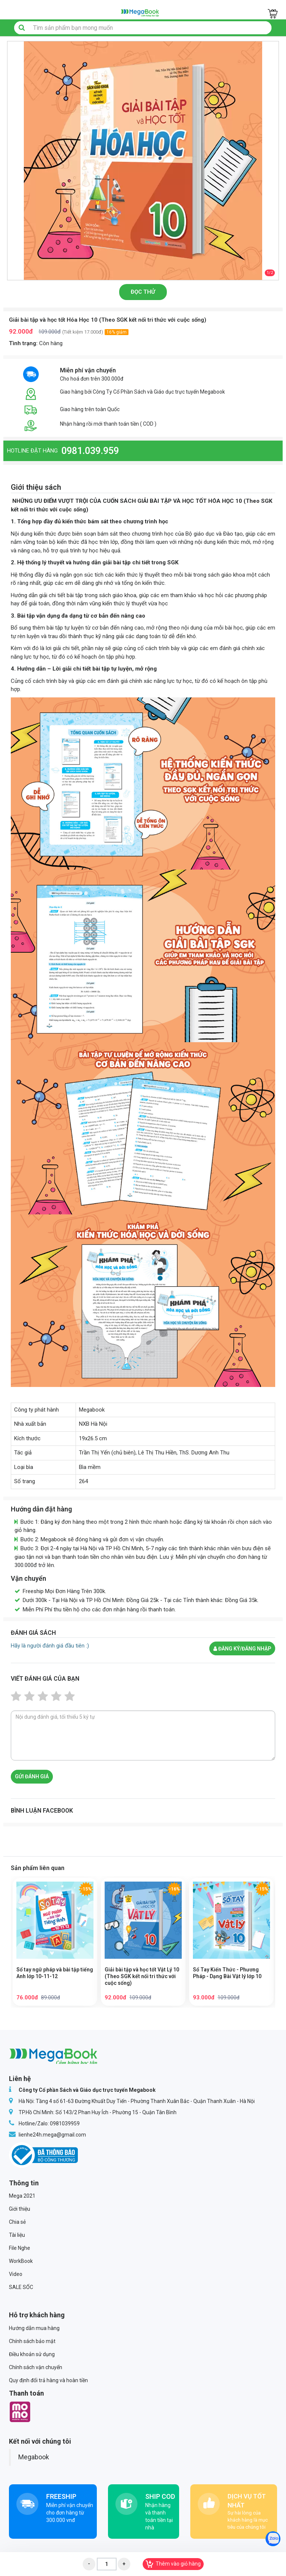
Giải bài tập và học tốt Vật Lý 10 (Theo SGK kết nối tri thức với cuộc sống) (142, 1976)
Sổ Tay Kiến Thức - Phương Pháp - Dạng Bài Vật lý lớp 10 (227, 1973)
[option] (143, 160)
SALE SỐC (21, 2287)
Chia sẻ (17, 2222)
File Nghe (19, 2248)
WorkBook (21, 2261)
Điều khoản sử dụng (32, 2354)
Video (15, 2274)
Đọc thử (143, 292)
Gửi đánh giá (32, 1776)
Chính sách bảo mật (32, 2341)
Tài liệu (17, 2235)
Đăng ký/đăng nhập (242, 1649)
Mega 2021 (22, 2196)
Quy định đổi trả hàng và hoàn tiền (48, 2380)
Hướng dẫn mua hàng (34, 2328)
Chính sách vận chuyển (35, 2367)
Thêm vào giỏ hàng (173, 2564)
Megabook (33, 2457)
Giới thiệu (19, 2209)
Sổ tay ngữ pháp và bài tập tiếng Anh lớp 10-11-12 (54, 1973)
